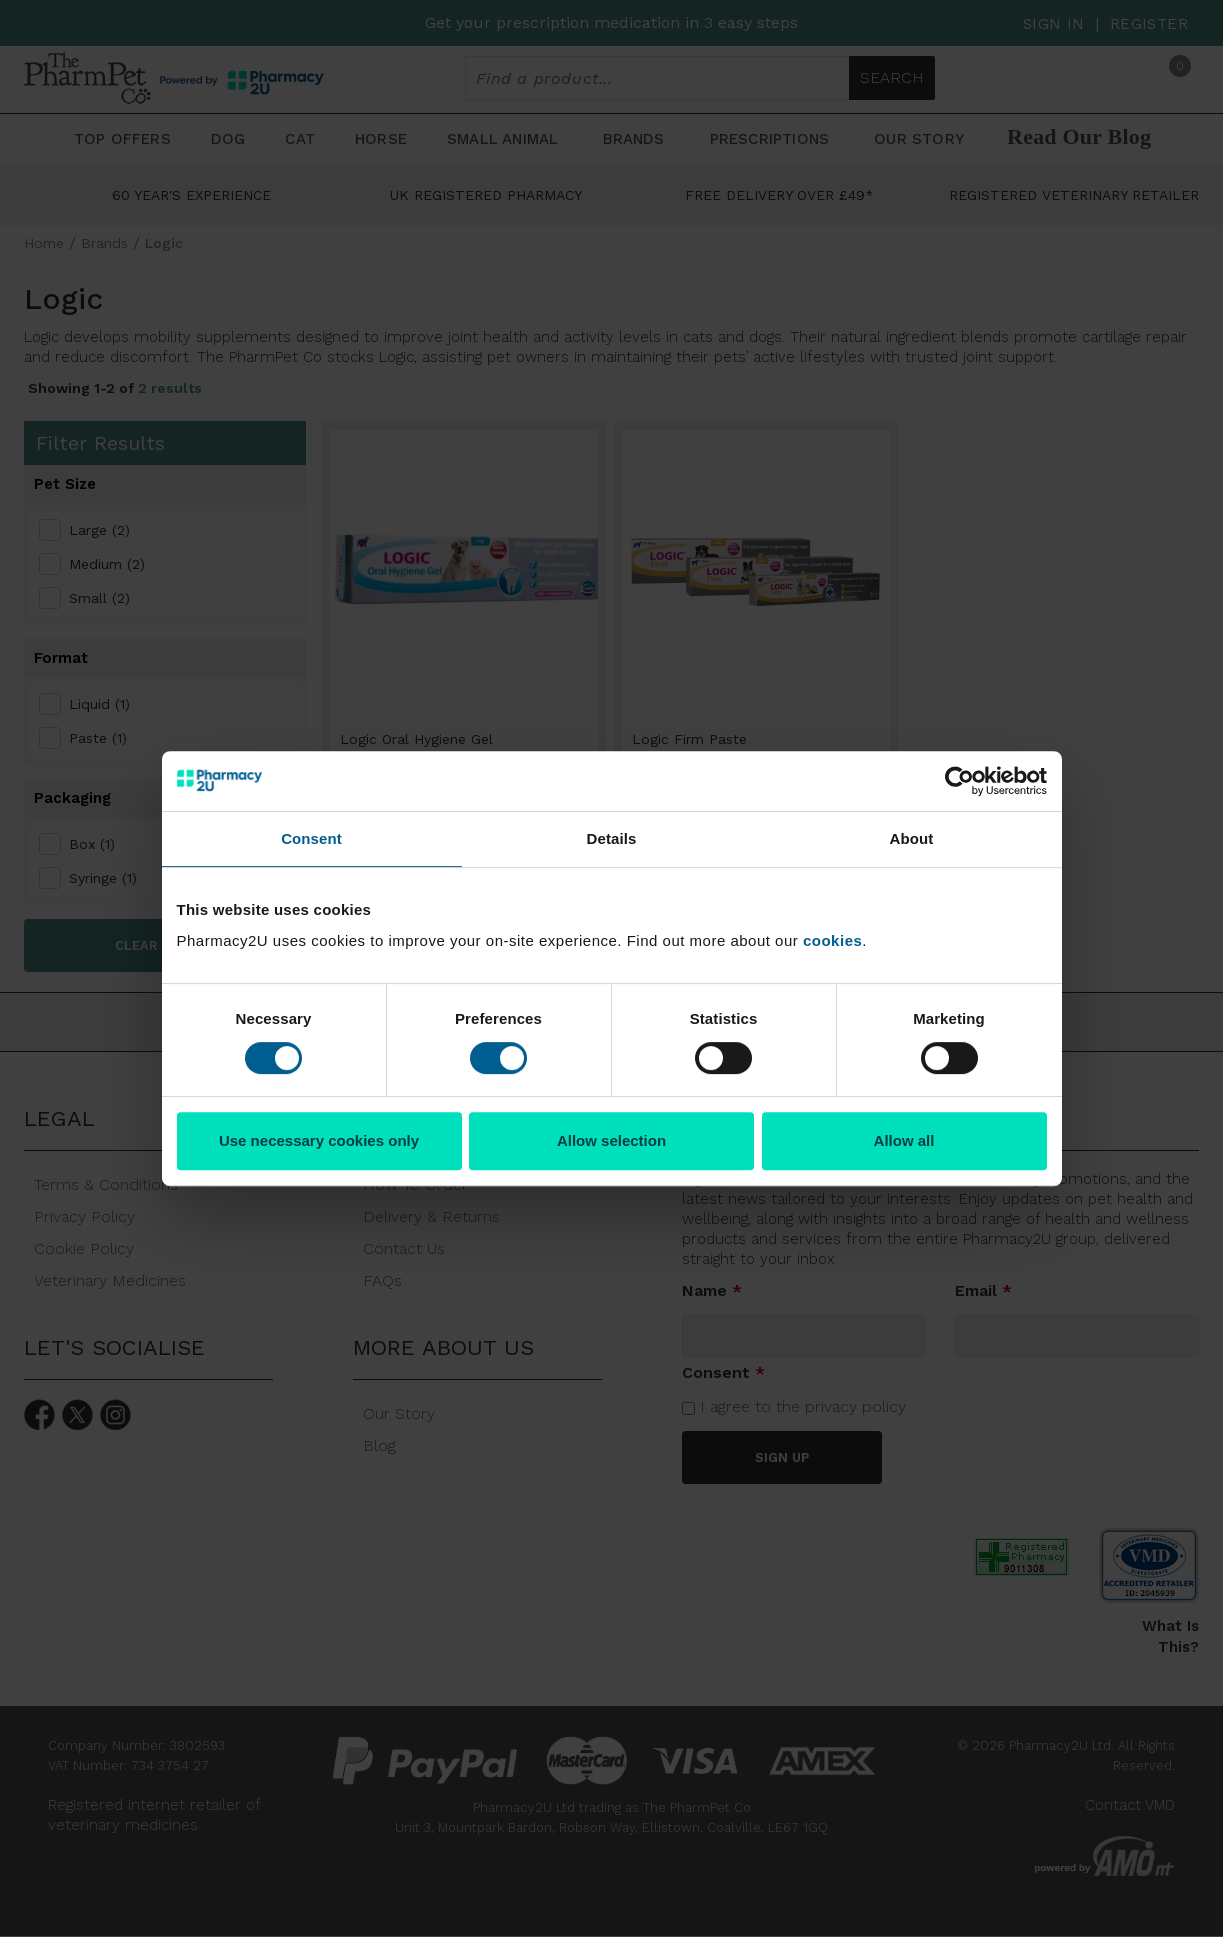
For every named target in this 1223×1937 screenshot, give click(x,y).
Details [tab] (612, 838)
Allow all (904, 1140)
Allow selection (611, 1140)
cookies (832, 940)
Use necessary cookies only (319, 1140)
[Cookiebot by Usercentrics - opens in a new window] (959, 781)
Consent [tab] (311, 838)
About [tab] (912, 838)
